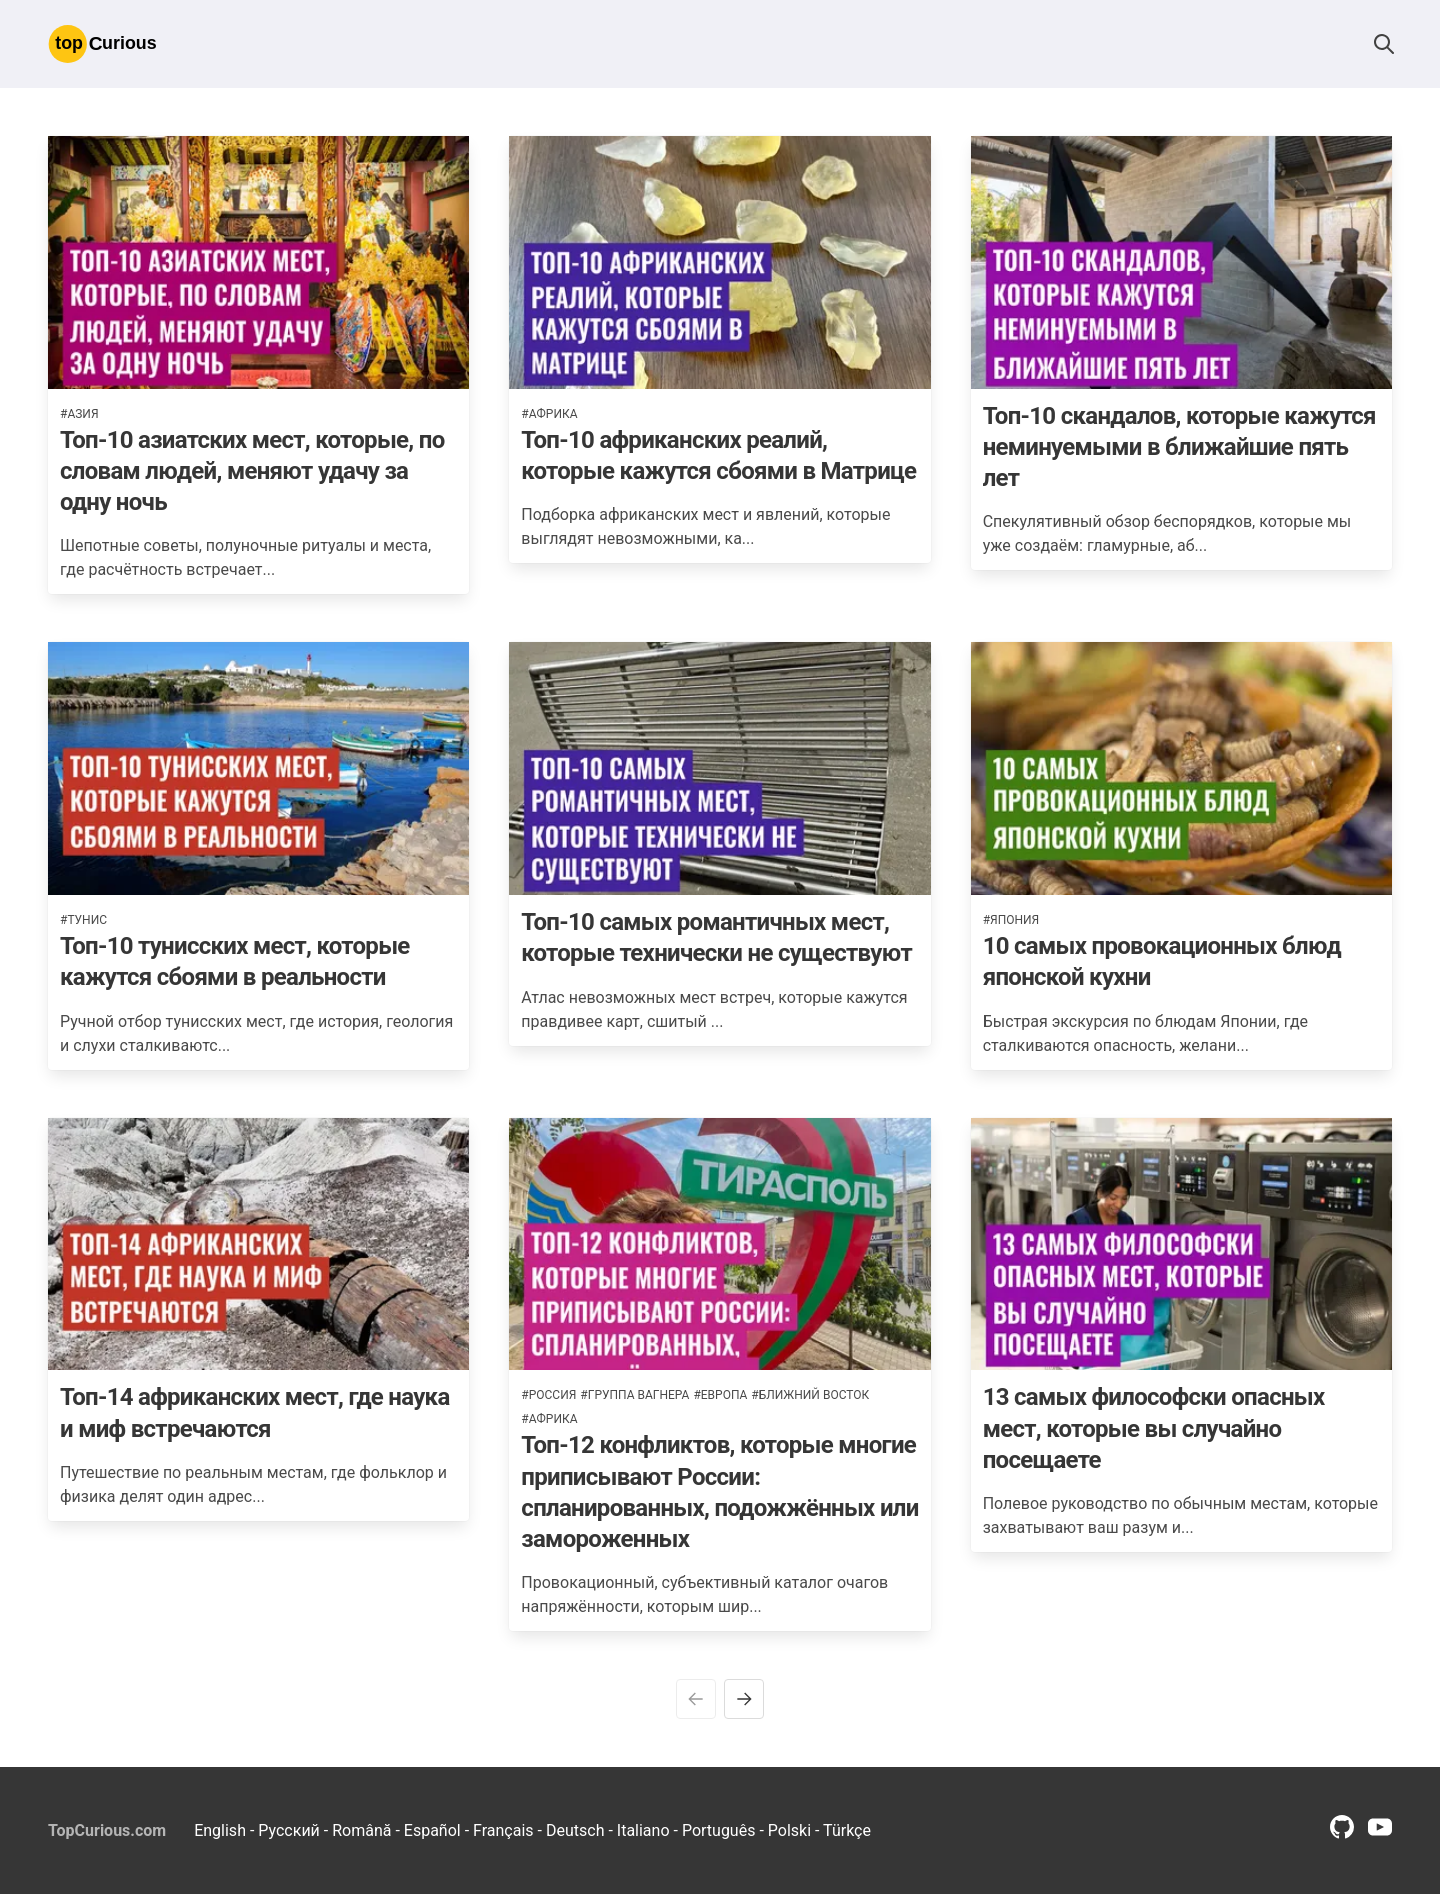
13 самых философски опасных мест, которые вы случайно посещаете (1154, 1428)
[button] (1384, 44)
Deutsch (575, 1830)
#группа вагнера (634, 1395)
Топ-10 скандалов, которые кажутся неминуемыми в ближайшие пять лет (1179, 447)
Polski (789, 1830)
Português (719, 1830)
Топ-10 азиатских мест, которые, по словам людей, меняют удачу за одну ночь (252, 471)
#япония (1011, 920)
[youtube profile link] (1380, 1833)
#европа (720, 1395)
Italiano (643, 1830)
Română (361, 1830)
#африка (549, 414)
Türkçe (847, 1830)
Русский (289, 1830)
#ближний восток (810, 1395)
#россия (548, 1395)
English (220, 1830)
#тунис (83, 920)
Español (432, 1830)
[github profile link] (1342, 1833)
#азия (79, 414)
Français (503, 1830)
